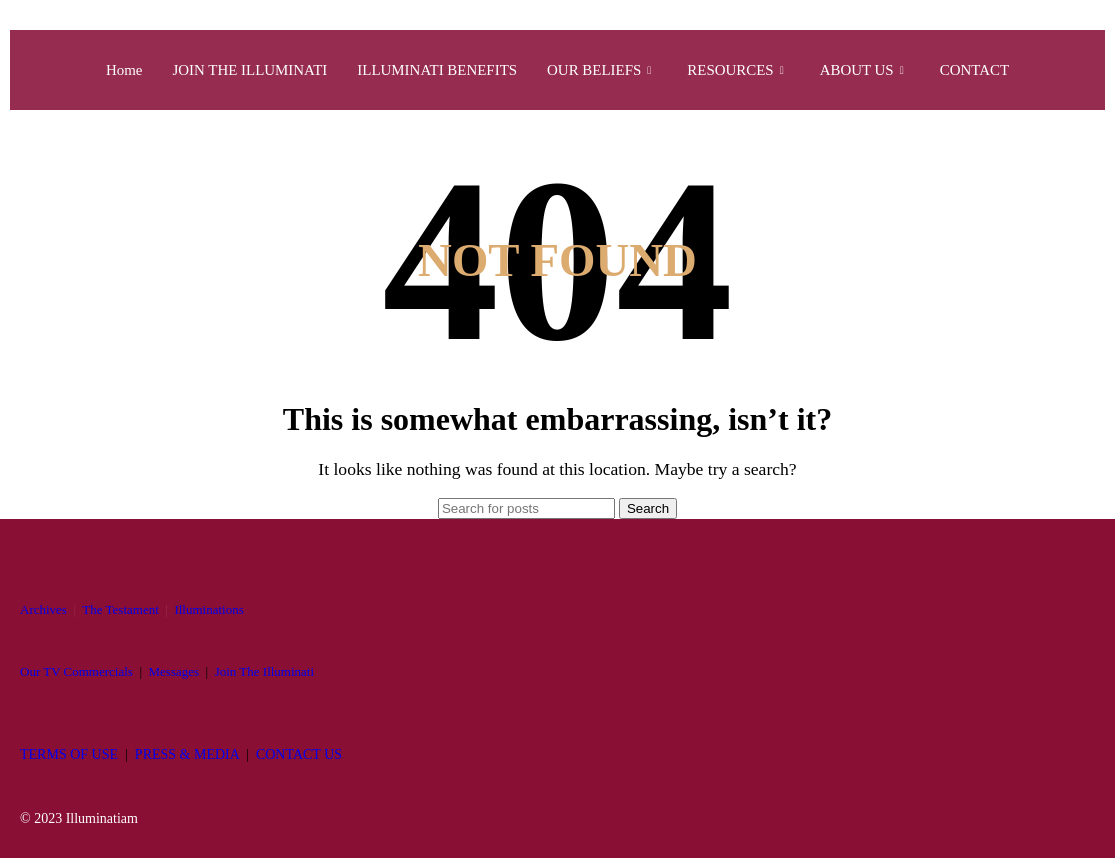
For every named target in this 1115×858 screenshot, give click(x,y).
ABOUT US (862, 70)
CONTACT (976, 70)
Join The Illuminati (264, 671)
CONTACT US (299, 754)
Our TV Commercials (76, 671)
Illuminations (208, 609)
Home (123, 70)
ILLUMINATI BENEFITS (437, 70)
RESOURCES (736, 70)
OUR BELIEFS (599, 70)
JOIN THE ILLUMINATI (249, 70)
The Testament (120, 609)
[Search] (526, 508)
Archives (43, 609)
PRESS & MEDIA (187, 754)
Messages (174, 671)
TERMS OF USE (69, 754)
